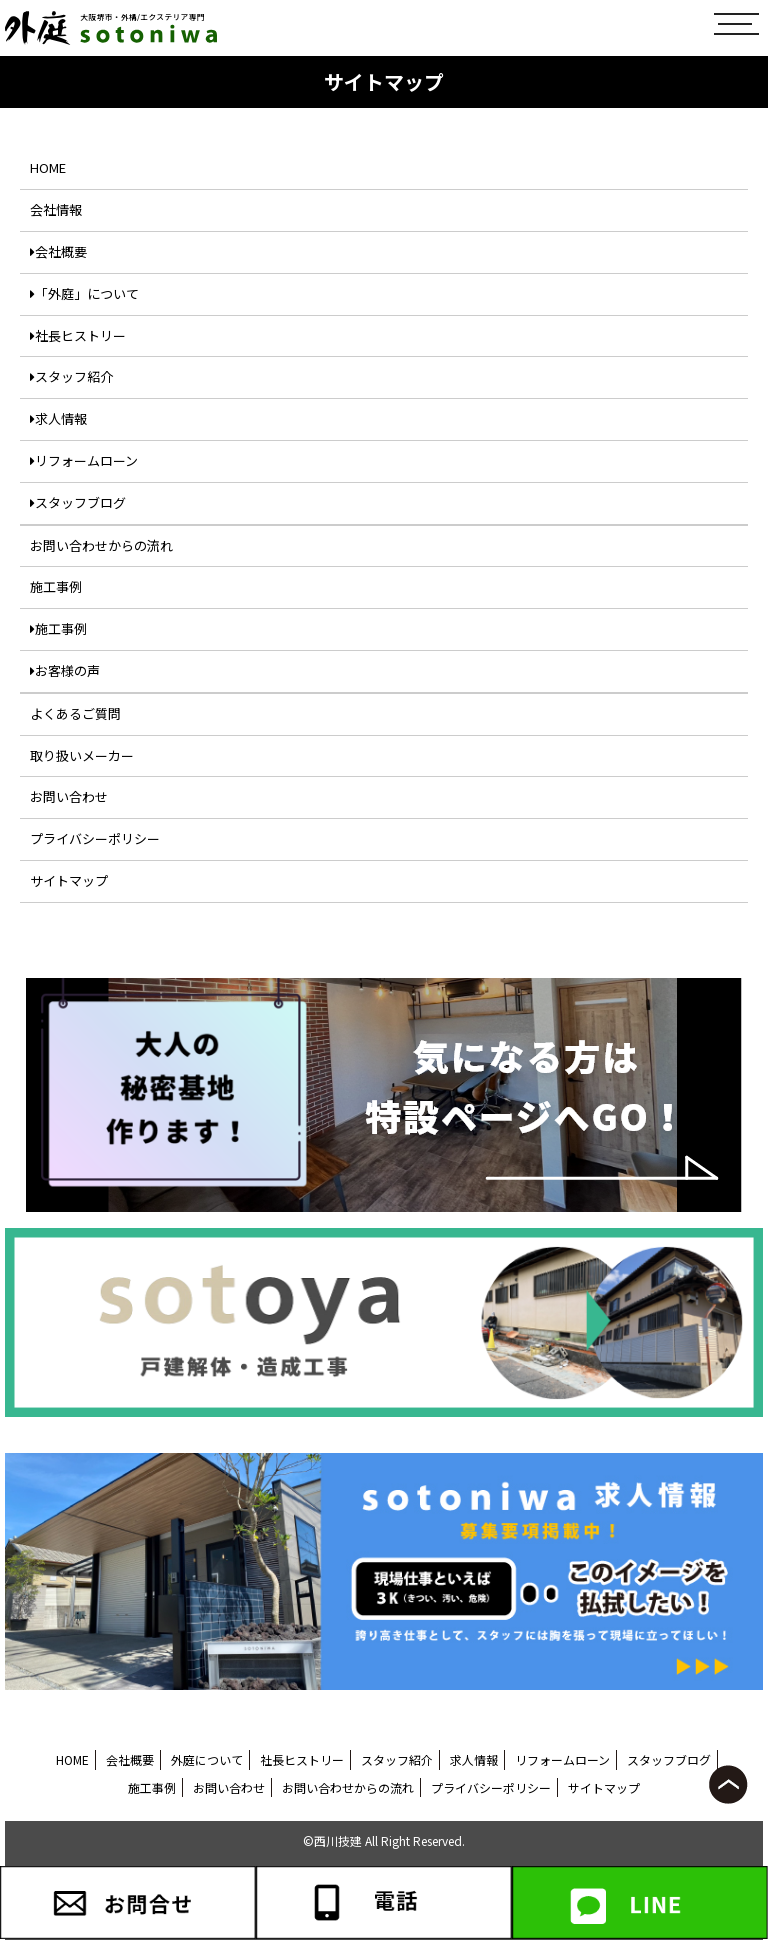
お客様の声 (65, 670)
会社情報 (56, 209)
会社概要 (58, 251)
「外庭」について (84, 293)
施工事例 (56, 586)
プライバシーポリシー (95, 838)
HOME (48, 167)
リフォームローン (84, 460)
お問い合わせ (69, 796)
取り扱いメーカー (82, 755)
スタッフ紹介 (71, 376)
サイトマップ (69, 880)
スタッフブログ (78, 502)
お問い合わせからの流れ (101, 545)
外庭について (207, 1759)
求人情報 (58, 418)
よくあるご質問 (75, 713)
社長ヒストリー (78, 335)
